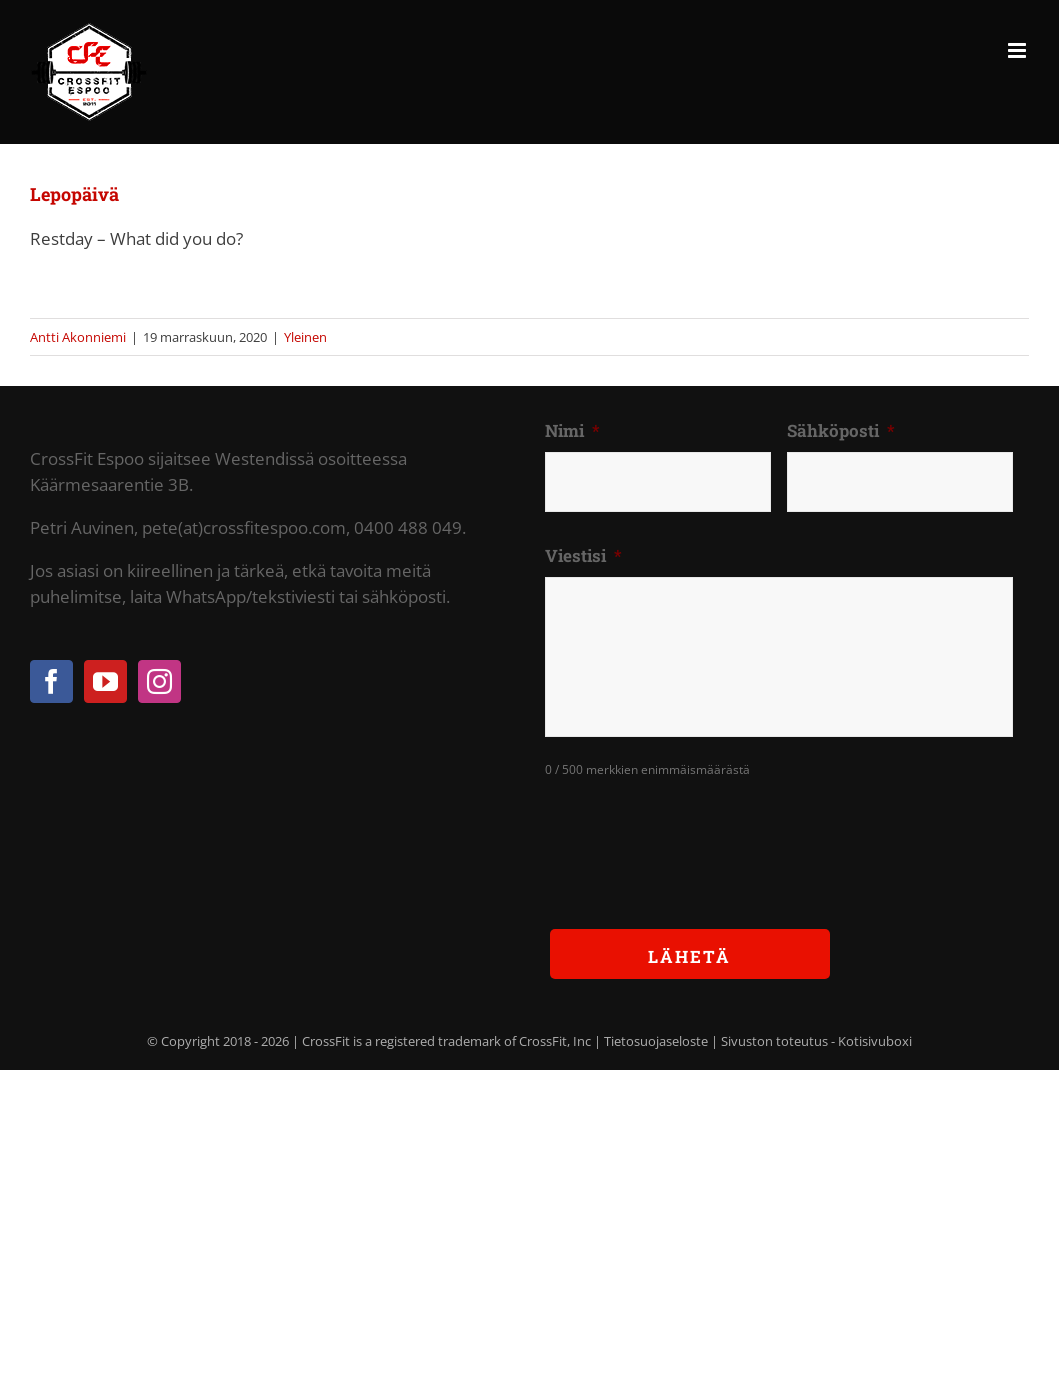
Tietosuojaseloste (656, 1041)
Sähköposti (841, 431)
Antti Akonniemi (78, 337)
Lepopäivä (74, 194)
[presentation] (697, 838)
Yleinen (305, 337)
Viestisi (583, 556)
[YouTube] (105, 681)
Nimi (572, 431)
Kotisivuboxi (875, 1041)
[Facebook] (51, 681)
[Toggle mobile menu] (1018, 50)
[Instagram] (159, 681)
